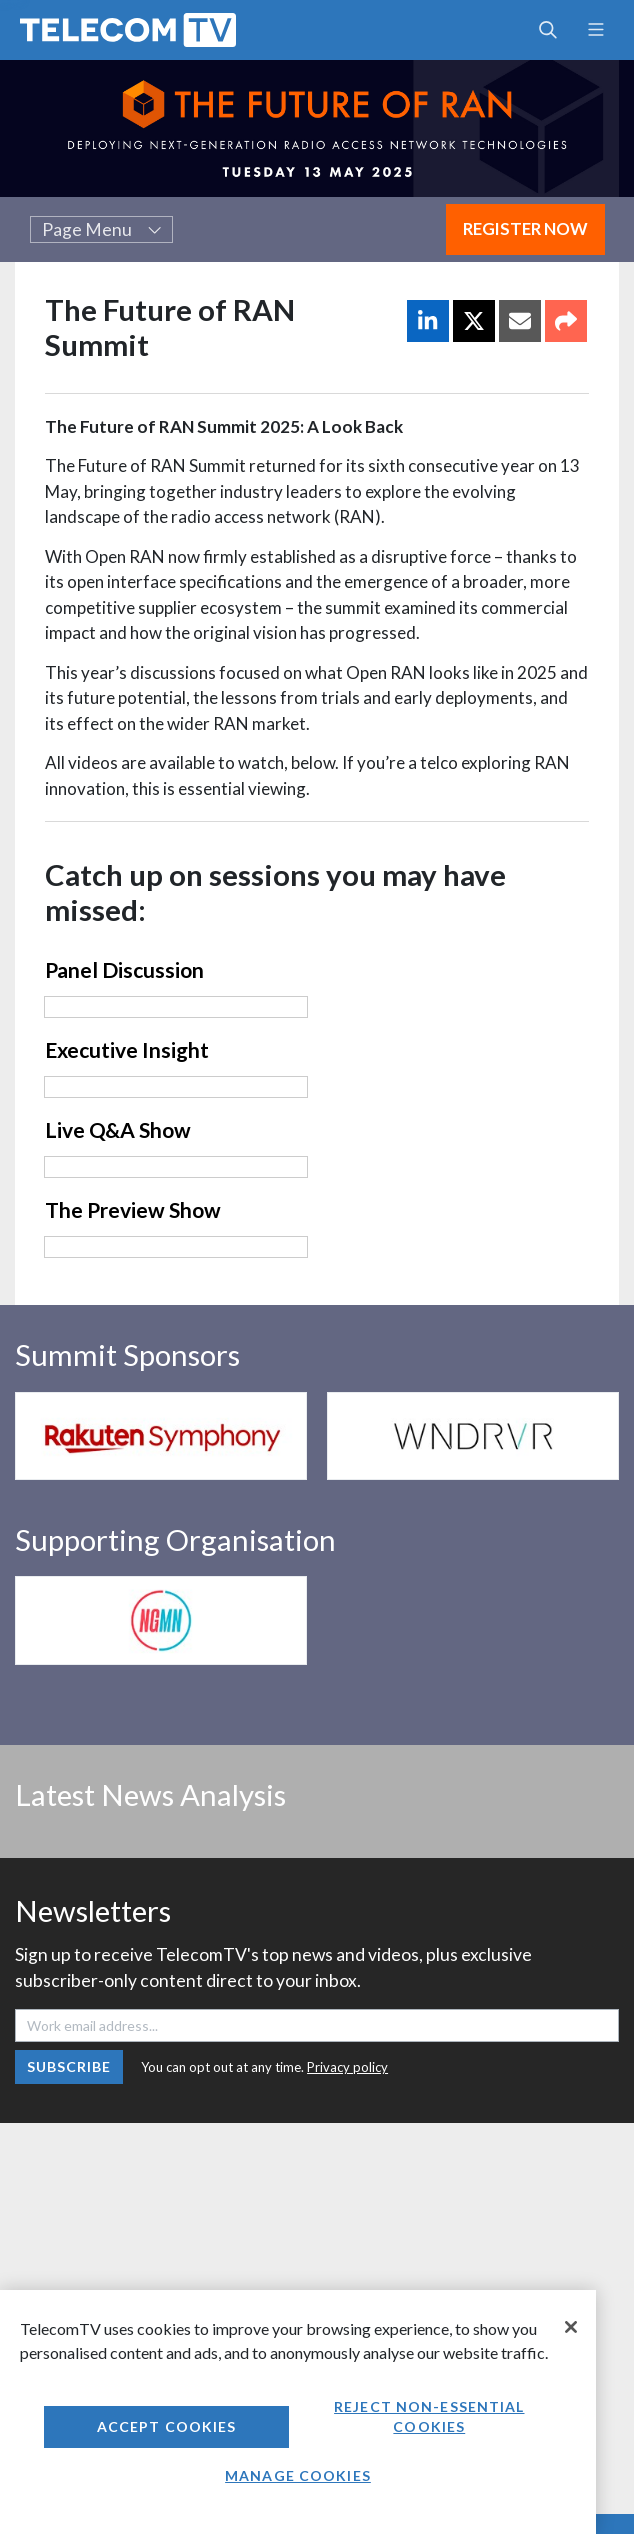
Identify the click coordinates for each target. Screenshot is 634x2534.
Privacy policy (347, 2067)
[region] (298, 2412)
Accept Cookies (167, 2426)
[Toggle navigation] (595, 30)
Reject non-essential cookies (429, 2416)
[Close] (571, 2327)
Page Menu (102, 229)
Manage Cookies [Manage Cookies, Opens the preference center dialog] (298, 2475)
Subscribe (69, 2066)
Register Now (525, 228)
